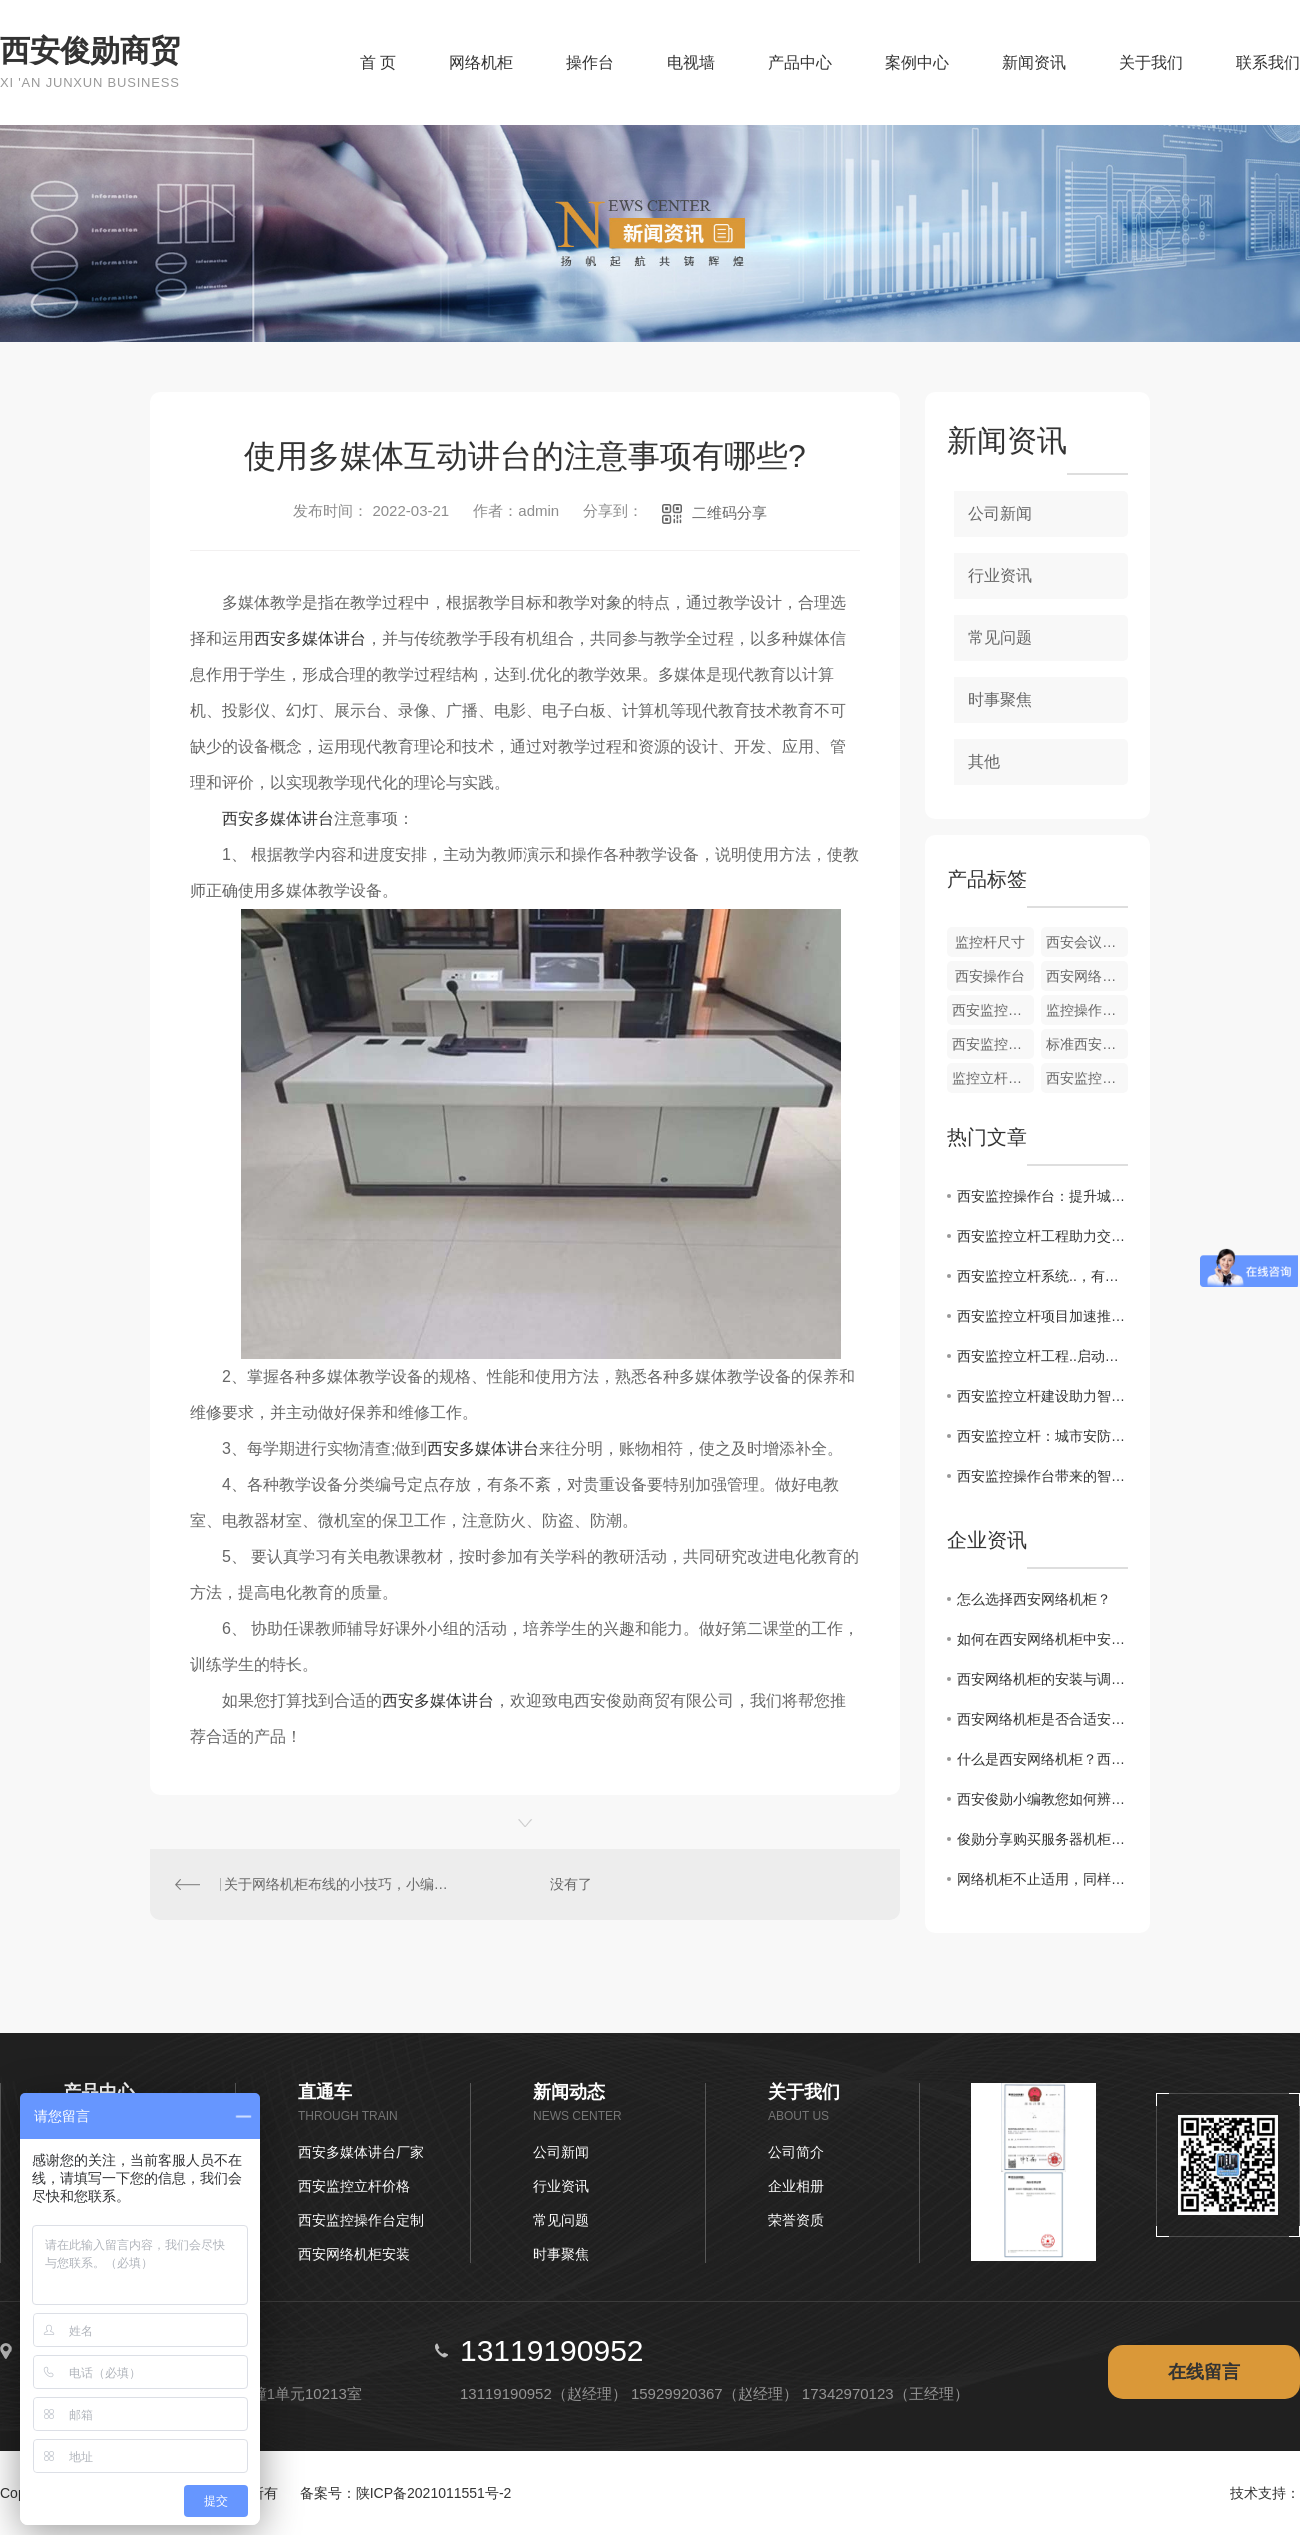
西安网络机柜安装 (354, 2254)
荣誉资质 (796, 2220)
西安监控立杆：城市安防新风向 (1042, 1436)
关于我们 (1151, 62)
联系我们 (1268, 62)
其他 (984, 761)
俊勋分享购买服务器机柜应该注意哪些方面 (1042, 1839)
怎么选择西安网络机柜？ (1034, 1599)
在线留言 (1204, 2372)
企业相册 (796, 2186)
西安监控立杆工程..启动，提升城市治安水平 (1042, 1356)
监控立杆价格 (993, 1078)
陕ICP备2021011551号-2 (434, 2493)
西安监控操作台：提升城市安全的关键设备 (1042, 1196)
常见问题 (1000, 637)
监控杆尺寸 (990, 942)
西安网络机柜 (1087, 976)
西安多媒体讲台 (310, 638)
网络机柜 (481, 62)
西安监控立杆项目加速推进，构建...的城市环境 (1042, 1316)
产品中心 (800, 62)
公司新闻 (1000, 513)
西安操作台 (990, 976)
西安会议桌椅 (1087, 942)
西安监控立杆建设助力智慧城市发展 (1042, 1396)
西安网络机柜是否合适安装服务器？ (1042, 1719)
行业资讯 (1000, 575)
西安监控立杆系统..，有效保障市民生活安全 (1042, 1276)
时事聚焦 (1000, 699)
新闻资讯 (1034, 62)
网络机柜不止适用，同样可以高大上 (1042, 1879)
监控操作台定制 (1087, 1010)
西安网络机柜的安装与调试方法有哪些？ (1042, 1679)
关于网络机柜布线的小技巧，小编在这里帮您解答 (338, 1884)
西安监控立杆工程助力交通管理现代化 (1042, 1236)
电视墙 (691, 62)
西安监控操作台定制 (361, 2220)
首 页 (378, 62)
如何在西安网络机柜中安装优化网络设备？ (1042, 1639)
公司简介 (796, 2152)
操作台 (590, 62)
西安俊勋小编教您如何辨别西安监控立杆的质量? (1042, 1799)
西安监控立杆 (993, 1010)
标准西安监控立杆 (1087, 1044)
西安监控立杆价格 (354, 2186)
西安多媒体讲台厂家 (361, 2152)
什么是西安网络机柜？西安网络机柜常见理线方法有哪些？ (1042, 1759)
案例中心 (917, 62)
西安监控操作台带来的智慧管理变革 (1042, 1476)
